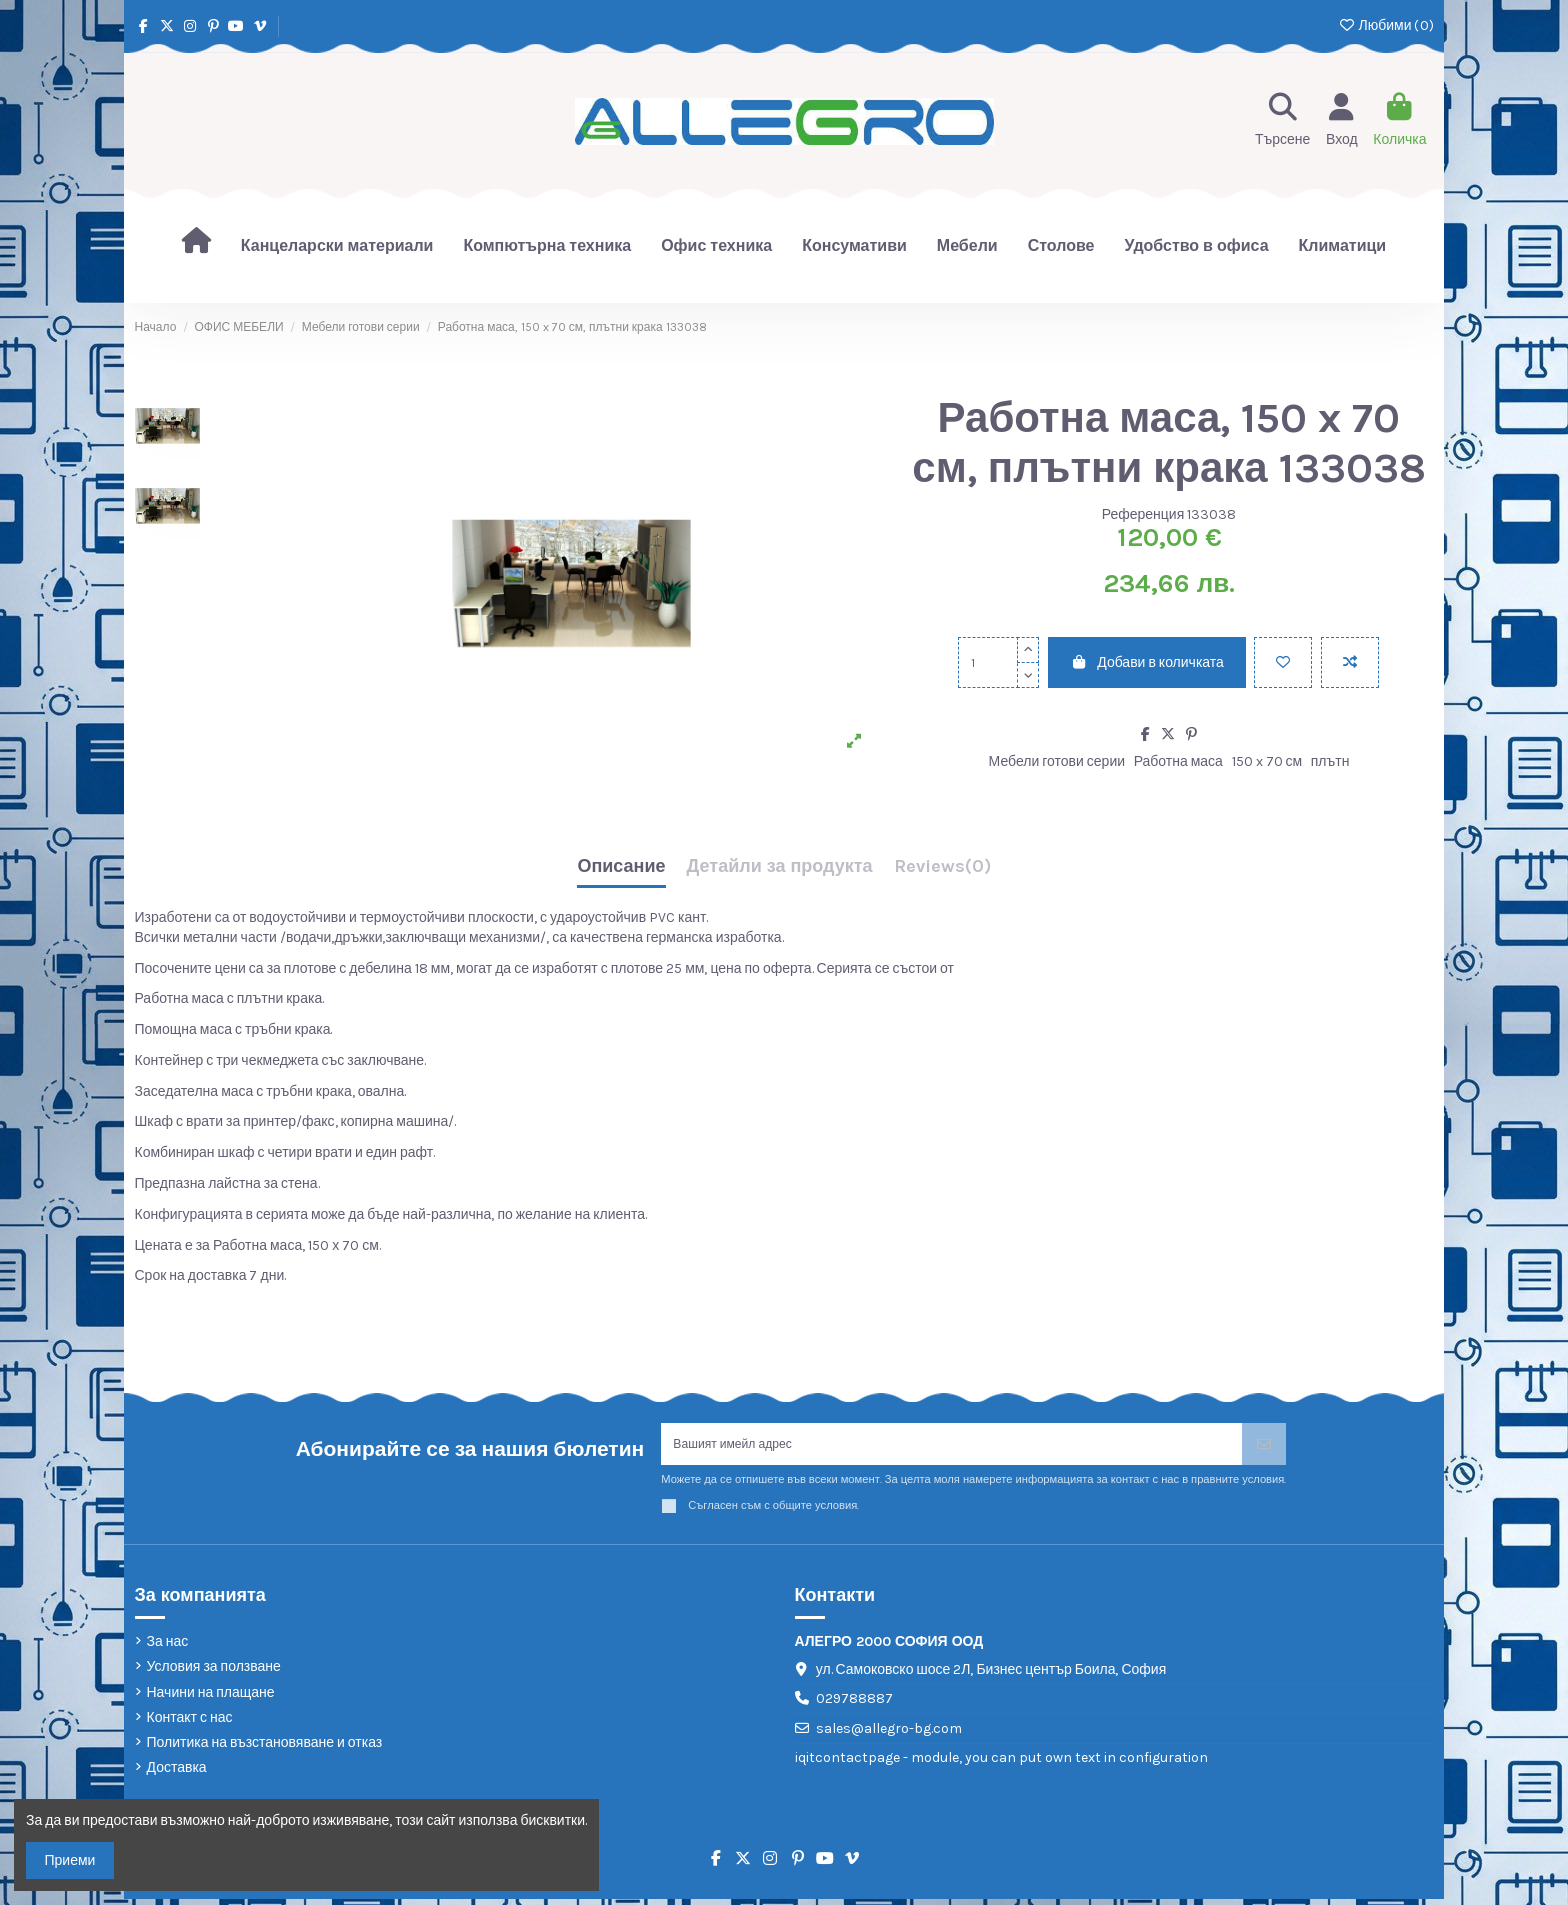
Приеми (70, 1860)
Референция (1143, 514)
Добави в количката (1147, 662)
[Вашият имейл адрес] (952, 1447)
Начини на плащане (211, 1698)
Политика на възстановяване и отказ (265, 1749)
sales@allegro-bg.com (889, 1735)
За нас (168, 1648)
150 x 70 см (1267, 761)
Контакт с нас (190, 1723)
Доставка (177, 1774)
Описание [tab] (621, 867)
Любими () (1385, 25)
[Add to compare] (1350, 662)
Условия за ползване (214, 1673)
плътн (1330, 761)
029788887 (854, 1705)
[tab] (942, 871)
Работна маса (1178, 761)
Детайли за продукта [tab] (780, 867)
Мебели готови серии (1057, 761)
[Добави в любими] (1283, 662)
